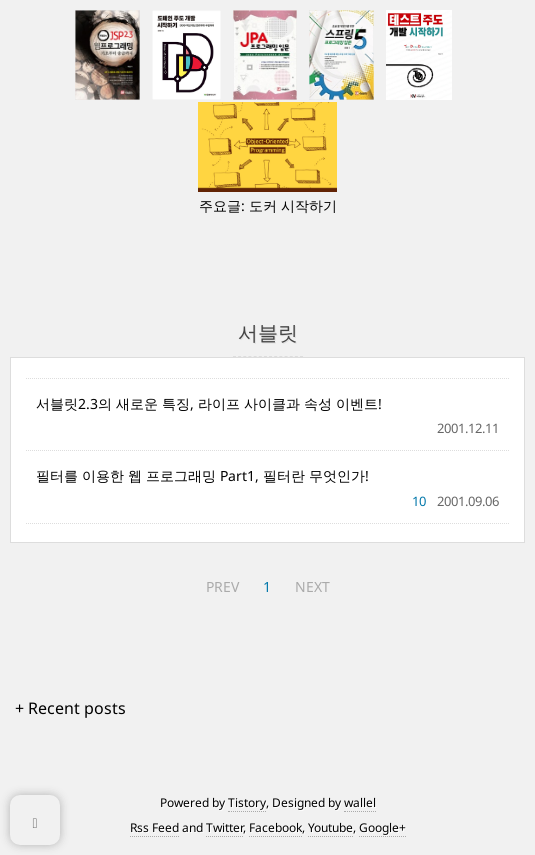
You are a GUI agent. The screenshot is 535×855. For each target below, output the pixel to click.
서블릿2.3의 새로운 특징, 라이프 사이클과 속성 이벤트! (209, 403)
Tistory (247, 802)
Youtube (330, 827)
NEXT (312, 586)
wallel (360, 802)
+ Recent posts (70, 708)
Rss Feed (154, 827)
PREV (222, 586)
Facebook (275, 827)
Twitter (224, 827)
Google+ (382, 827)
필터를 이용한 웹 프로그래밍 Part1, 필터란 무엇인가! (202, 475)
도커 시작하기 (293, 205)
